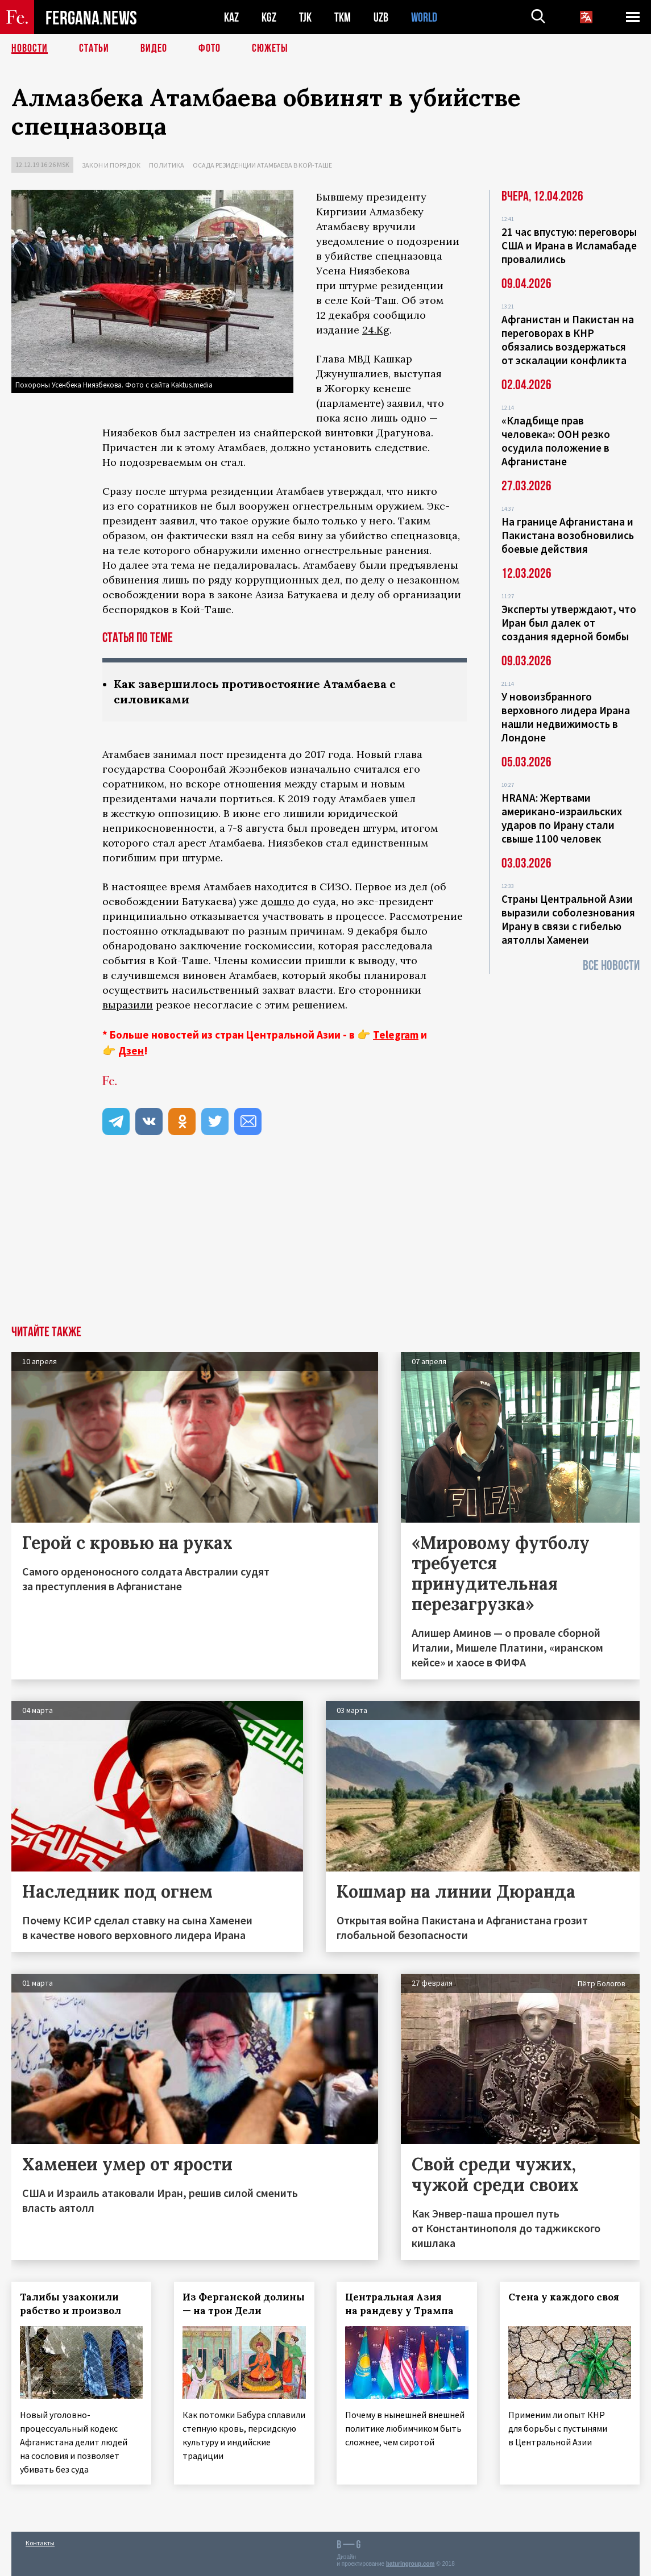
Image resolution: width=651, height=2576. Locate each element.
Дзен (131, 1050)
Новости (29, 48)
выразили (127, 1004)
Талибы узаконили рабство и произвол (70, 2304)
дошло (278, 901)
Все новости (611, 965)
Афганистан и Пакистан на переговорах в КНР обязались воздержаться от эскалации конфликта (567, 339)
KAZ (231, 17)
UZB (381, 17)
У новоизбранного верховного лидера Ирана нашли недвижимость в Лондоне (565, 717)
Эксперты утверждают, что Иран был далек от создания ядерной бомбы (568, 622)
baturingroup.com (410, 2564)
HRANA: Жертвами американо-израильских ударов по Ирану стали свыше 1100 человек (561, 818)
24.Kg (375, 329)
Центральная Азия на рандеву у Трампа (400, 2304)
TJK (305, 17)
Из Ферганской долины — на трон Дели (244, 2304)
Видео (153, 48)
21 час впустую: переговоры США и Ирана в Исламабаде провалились (569, 245)
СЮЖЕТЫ (270, 48)
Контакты (40, 2543)
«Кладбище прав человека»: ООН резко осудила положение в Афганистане (555, 441)
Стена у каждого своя (563, 2297)
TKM (342, 17)
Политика (166, 165)
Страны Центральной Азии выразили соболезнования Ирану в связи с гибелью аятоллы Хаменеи (568, 919)
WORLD (424, 17)
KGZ (269, 17)
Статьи (94, 48)
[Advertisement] (325, 1240)
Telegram (395, 1034)
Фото (209, 48)
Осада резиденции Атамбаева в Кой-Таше (262, 165)
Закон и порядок (111, 165)
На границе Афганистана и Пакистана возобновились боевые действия (567, 535)
